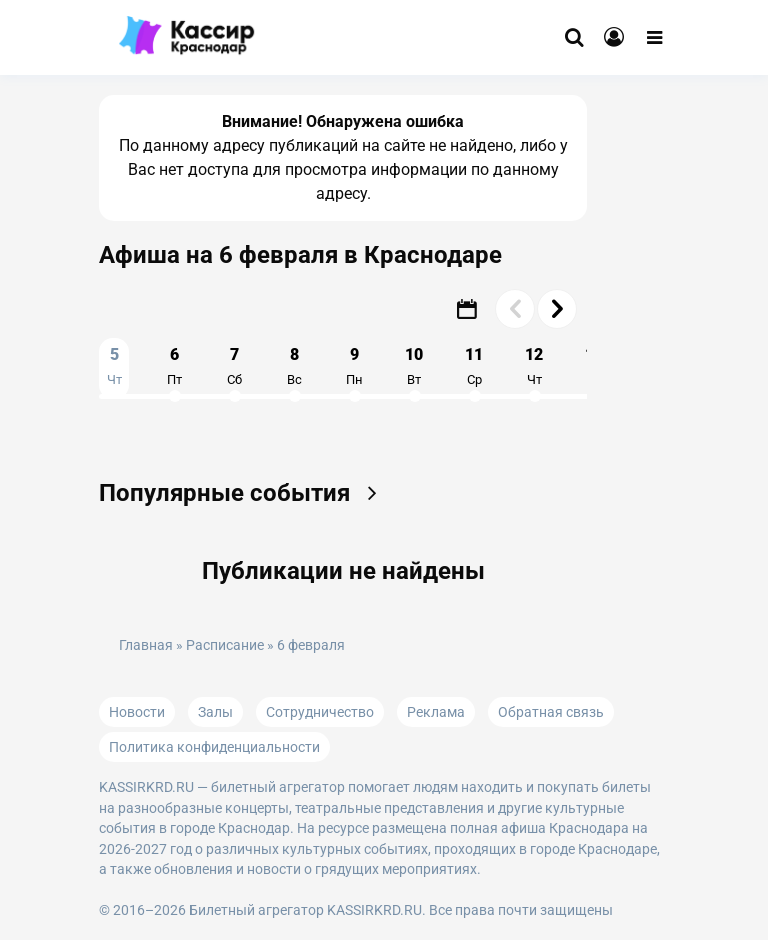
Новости (137, 712)
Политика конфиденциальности (214, 747)
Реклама (436, 712)
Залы (215, 712)
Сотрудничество (320, 712)
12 (534, 366)
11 (474, 366)
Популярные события (244, 493)
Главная (146, 645)
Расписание (225, 645)
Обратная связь (551, 712)
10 (414, 366)
